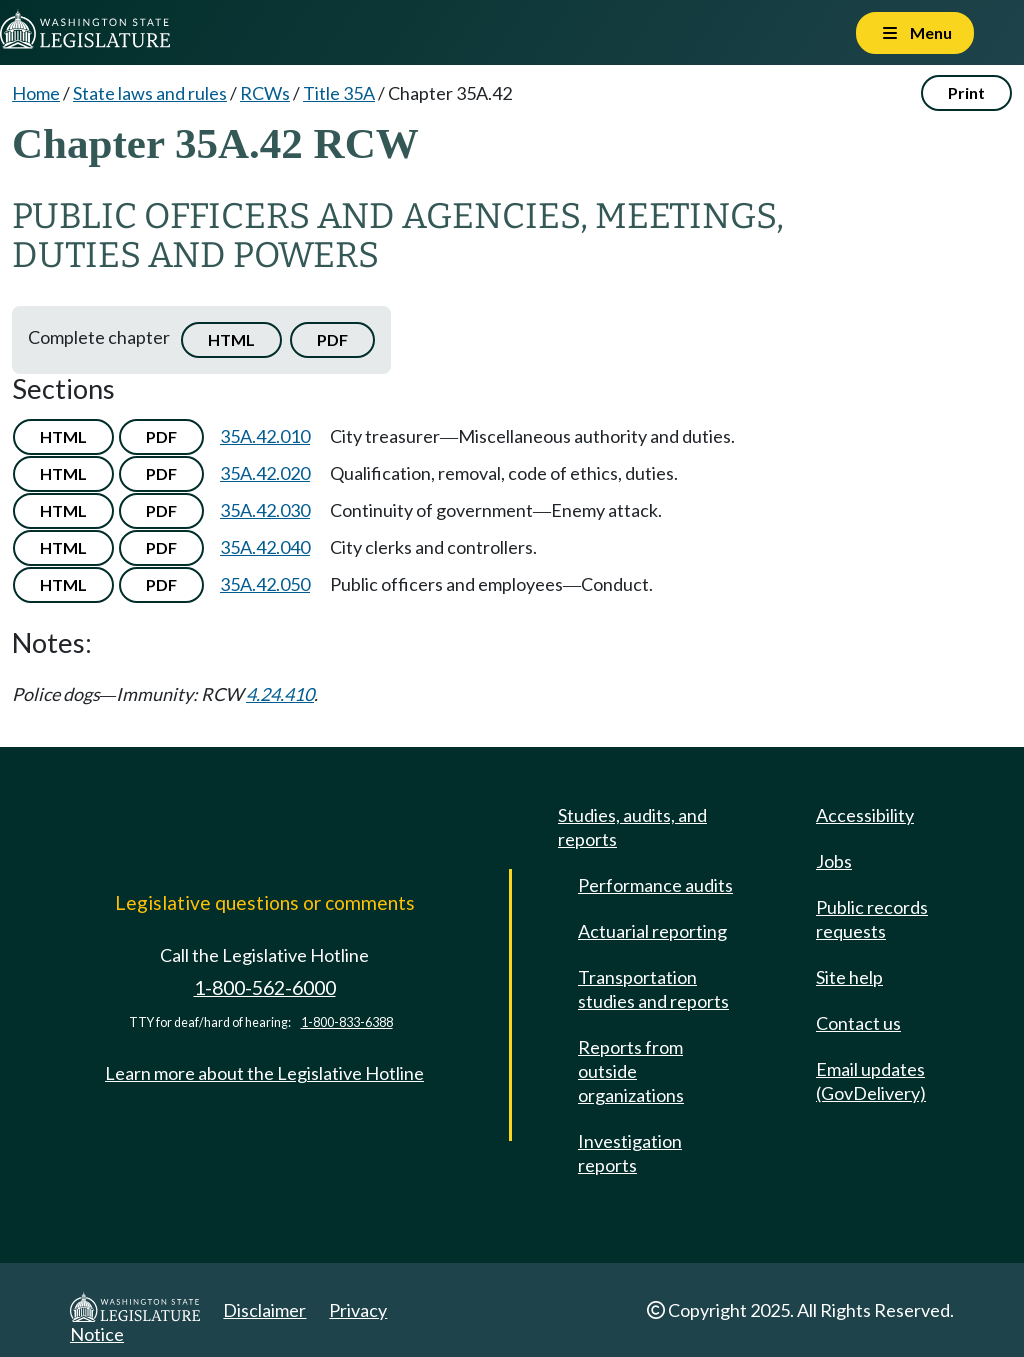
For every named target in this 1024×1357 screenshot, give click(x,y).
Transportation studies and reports (653, 989)
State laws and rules (150, 93)
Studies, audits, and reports (632, 827)
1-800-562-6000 (265, 987)
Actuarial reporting (652, 931)
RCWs (265, 93)
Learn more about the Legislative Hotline (264, 1073)
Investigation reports (630, 1153)
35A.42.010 (265, 436)
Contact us (858, 1023)
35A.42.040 (265, 547)
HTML (231, 339)
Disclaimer (264, 1310)
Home (36, 93)
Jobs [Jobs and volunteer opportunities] (834, 861)
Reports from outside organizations (631, 1071)
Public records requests (872, 919)
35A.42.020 (265, 473)
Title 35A (339, 93)
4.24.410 (280, 694)
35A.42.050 (265, 584)
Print (966, 92)
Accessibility (865, 815)
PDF (332, 339)
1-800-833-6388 (347, 1022)
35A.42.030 (265, 510)
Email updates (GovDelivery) (871, 1081)
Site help (849, 977)
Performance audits (655, 885)
